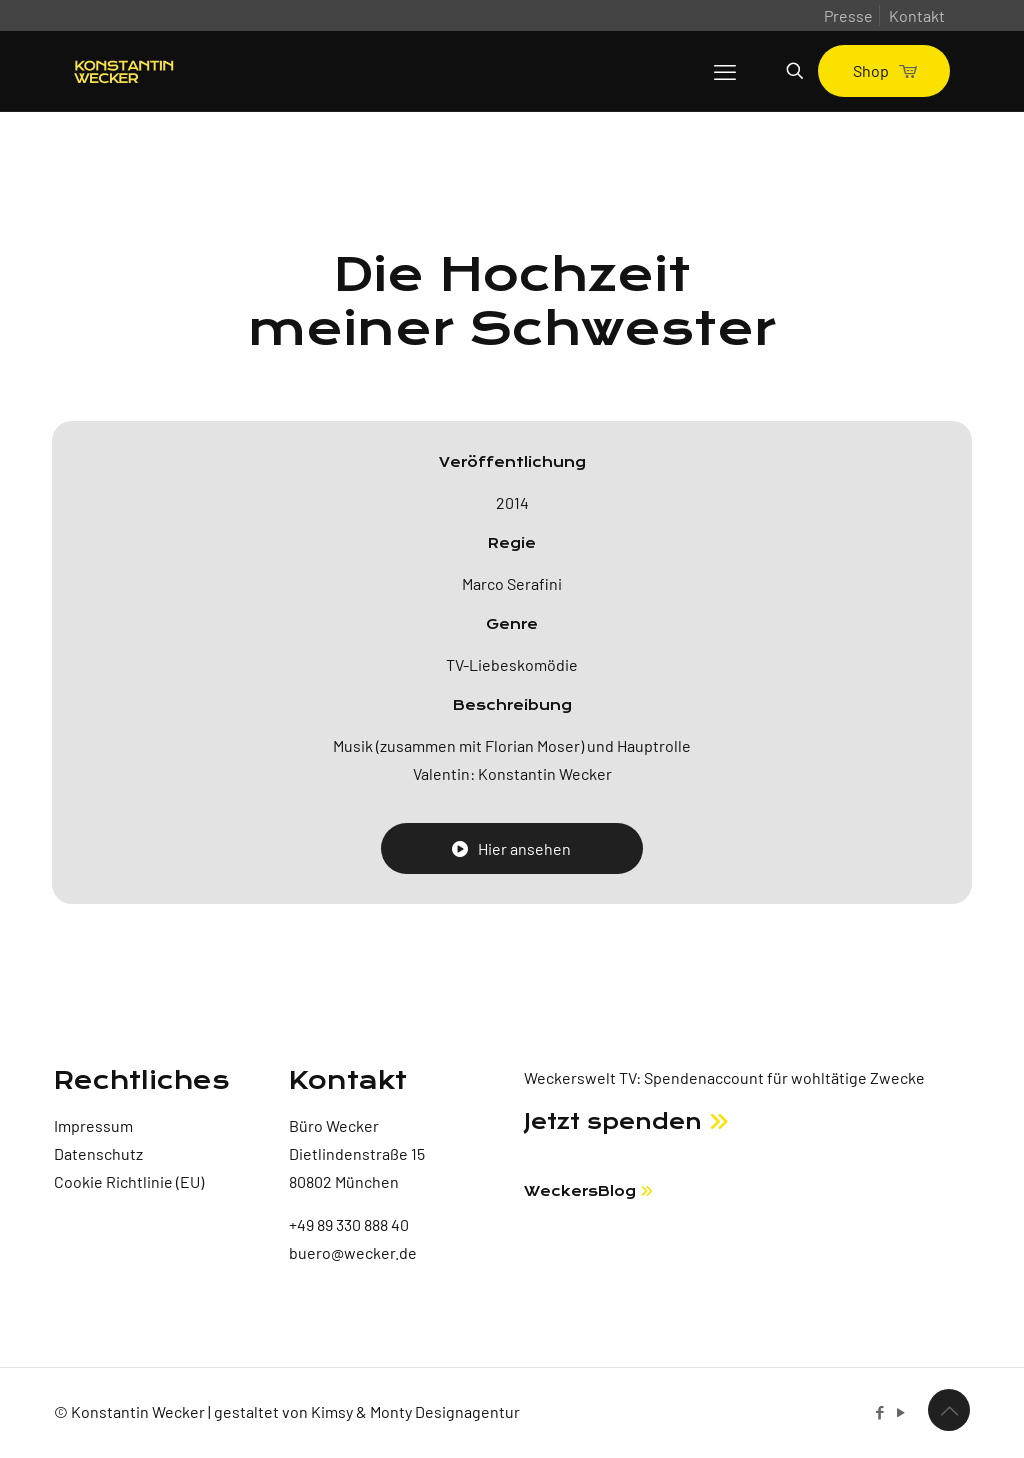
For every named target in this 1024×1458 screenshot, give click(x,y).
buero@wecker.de (353, 1252)
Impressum (93, 1125)
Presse (848, 15)
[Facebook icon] (879, 1412)
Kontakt (917, 15)
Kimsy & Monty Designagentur (415, 1411)
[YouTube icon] (900, 1412)
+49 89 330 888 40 (349, 1224)
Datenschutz (98, 1153)
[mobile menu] (725, 71)
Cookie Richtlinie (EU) (129, 1181)
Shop (884, 70)
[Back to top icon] (949, 1410)
